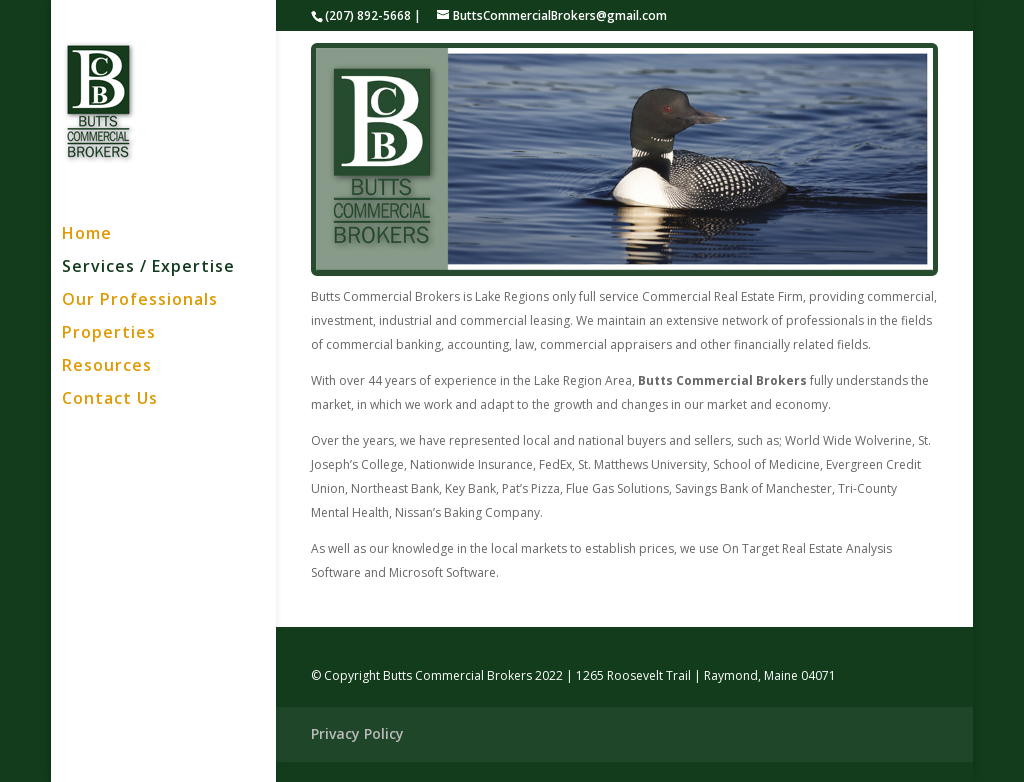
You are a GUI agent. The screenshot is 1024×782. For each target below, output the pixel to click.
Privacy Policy (357, 733)
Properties (109, 334)
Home (87, 235)
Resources (107, 367)
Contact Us (110, 400)
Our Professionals (140, 301)
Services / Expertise (148, 268)
